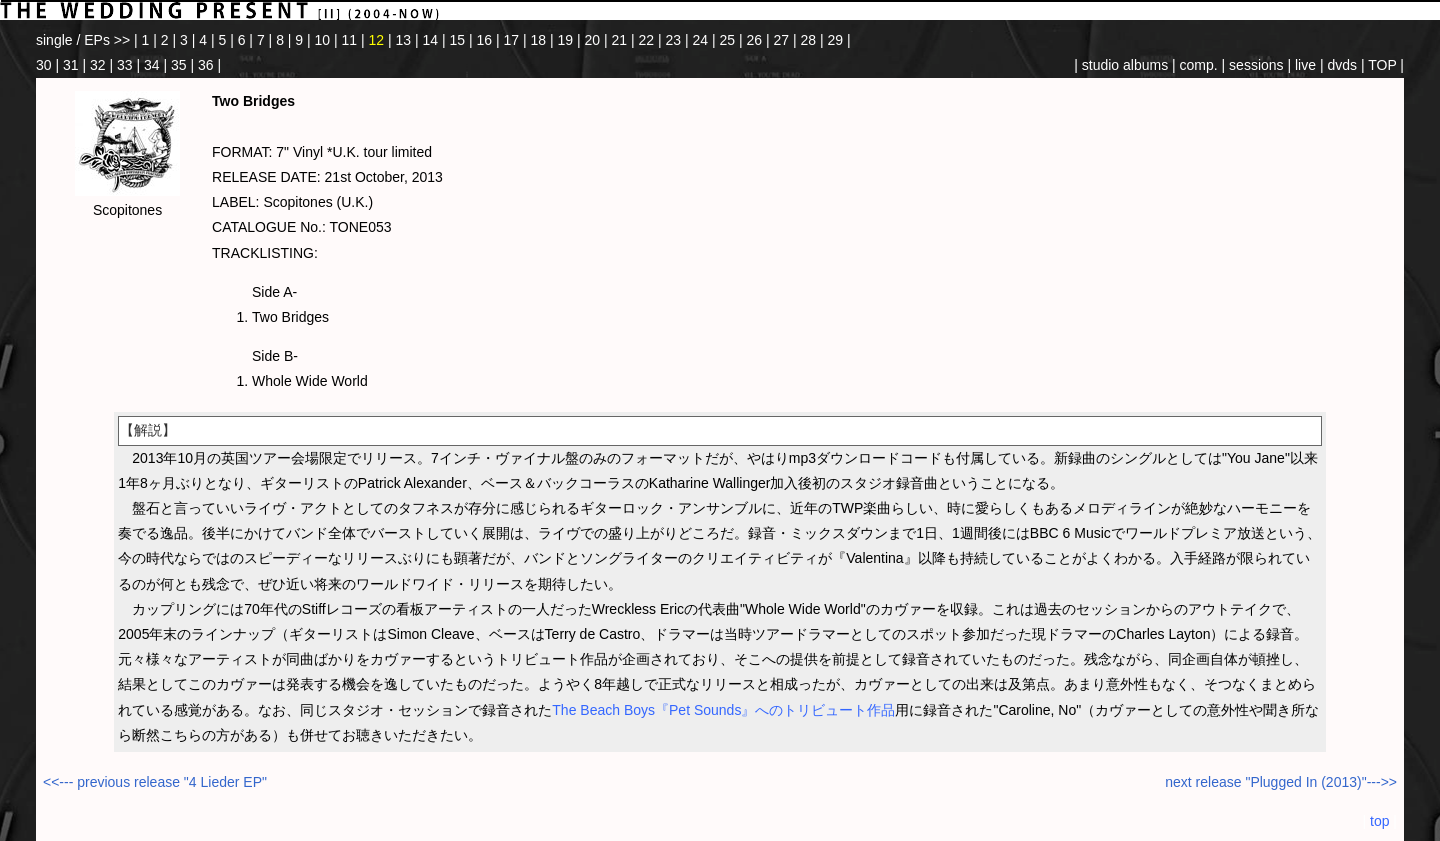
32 (98, 65)
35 (179, 65)
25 (728, 40)
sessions (1256, 65)
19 (566, 40)
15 (458, 40)
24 (701, 40)
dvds (1342, 65)
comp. (1199, 65)
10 (323, 40)
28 (809, 40)
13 (404, 40)
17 (512, 40)
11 (350, 40)
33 (125, 65)
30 (44, 65)
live (1305, 65)
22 (647, 40)
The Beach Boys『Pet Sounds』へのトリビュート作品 (723, 710)
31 (71, 65)
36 (206, 65)
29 (836, 40)
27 (782, 40)
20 (593, 40)
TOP (1382, 65)
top (1379, 821)
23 (674, 40)
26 (755, 40)
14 (431, 40)
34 (152, 65)
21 (620, 40)
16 (485, 40)
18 (539, 40)
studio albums (1125, 65)
